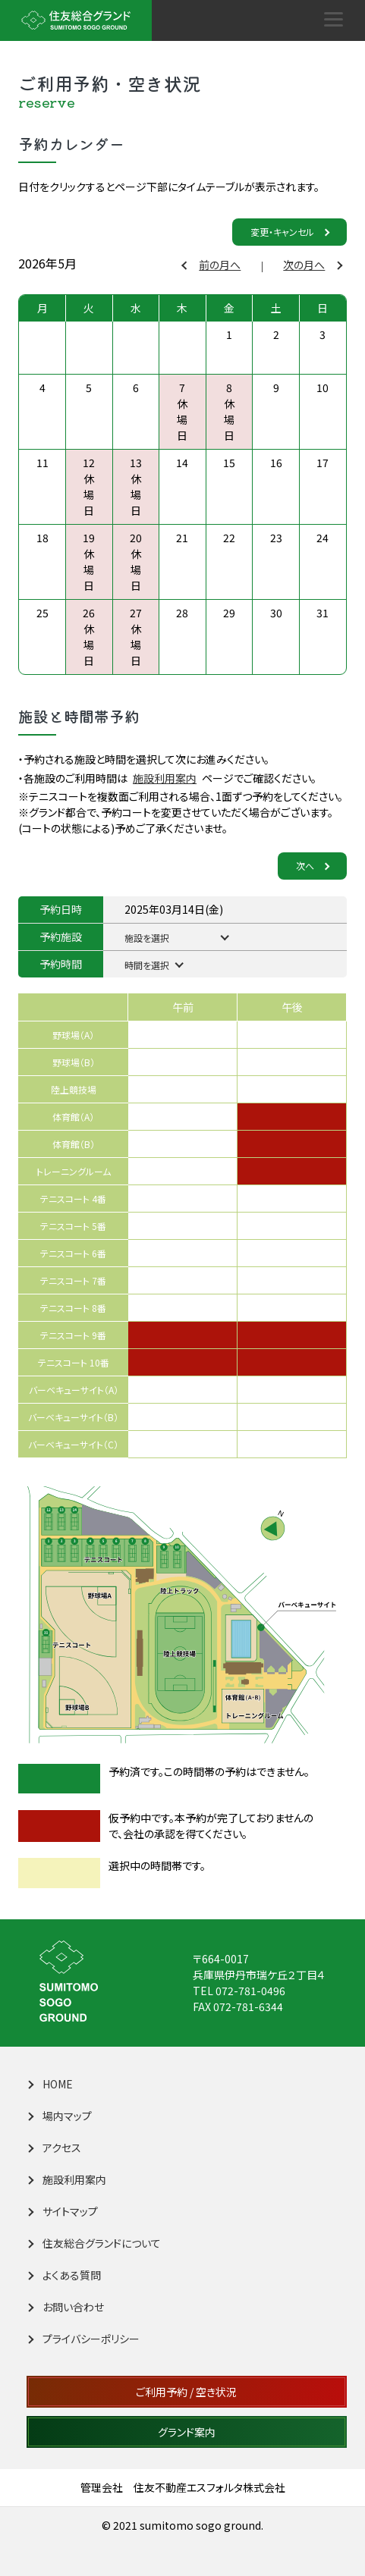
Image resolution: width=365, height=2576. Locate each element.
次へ (312, 865)
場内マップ (60, 2115)
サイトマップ (63, 2211)
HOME (50, 2083)
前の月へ (212, 264)
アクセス (54, 2147)
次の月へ (312, 264)
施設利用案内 (165, 778)
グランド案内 (187, 2432)
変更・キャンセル (289, 231)
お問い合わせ (66, 2306)
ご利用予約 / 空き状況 (186, 2391)
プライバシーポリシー (83, 2338)
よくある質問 (64, 2275)
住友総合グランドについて (94, 2243)
